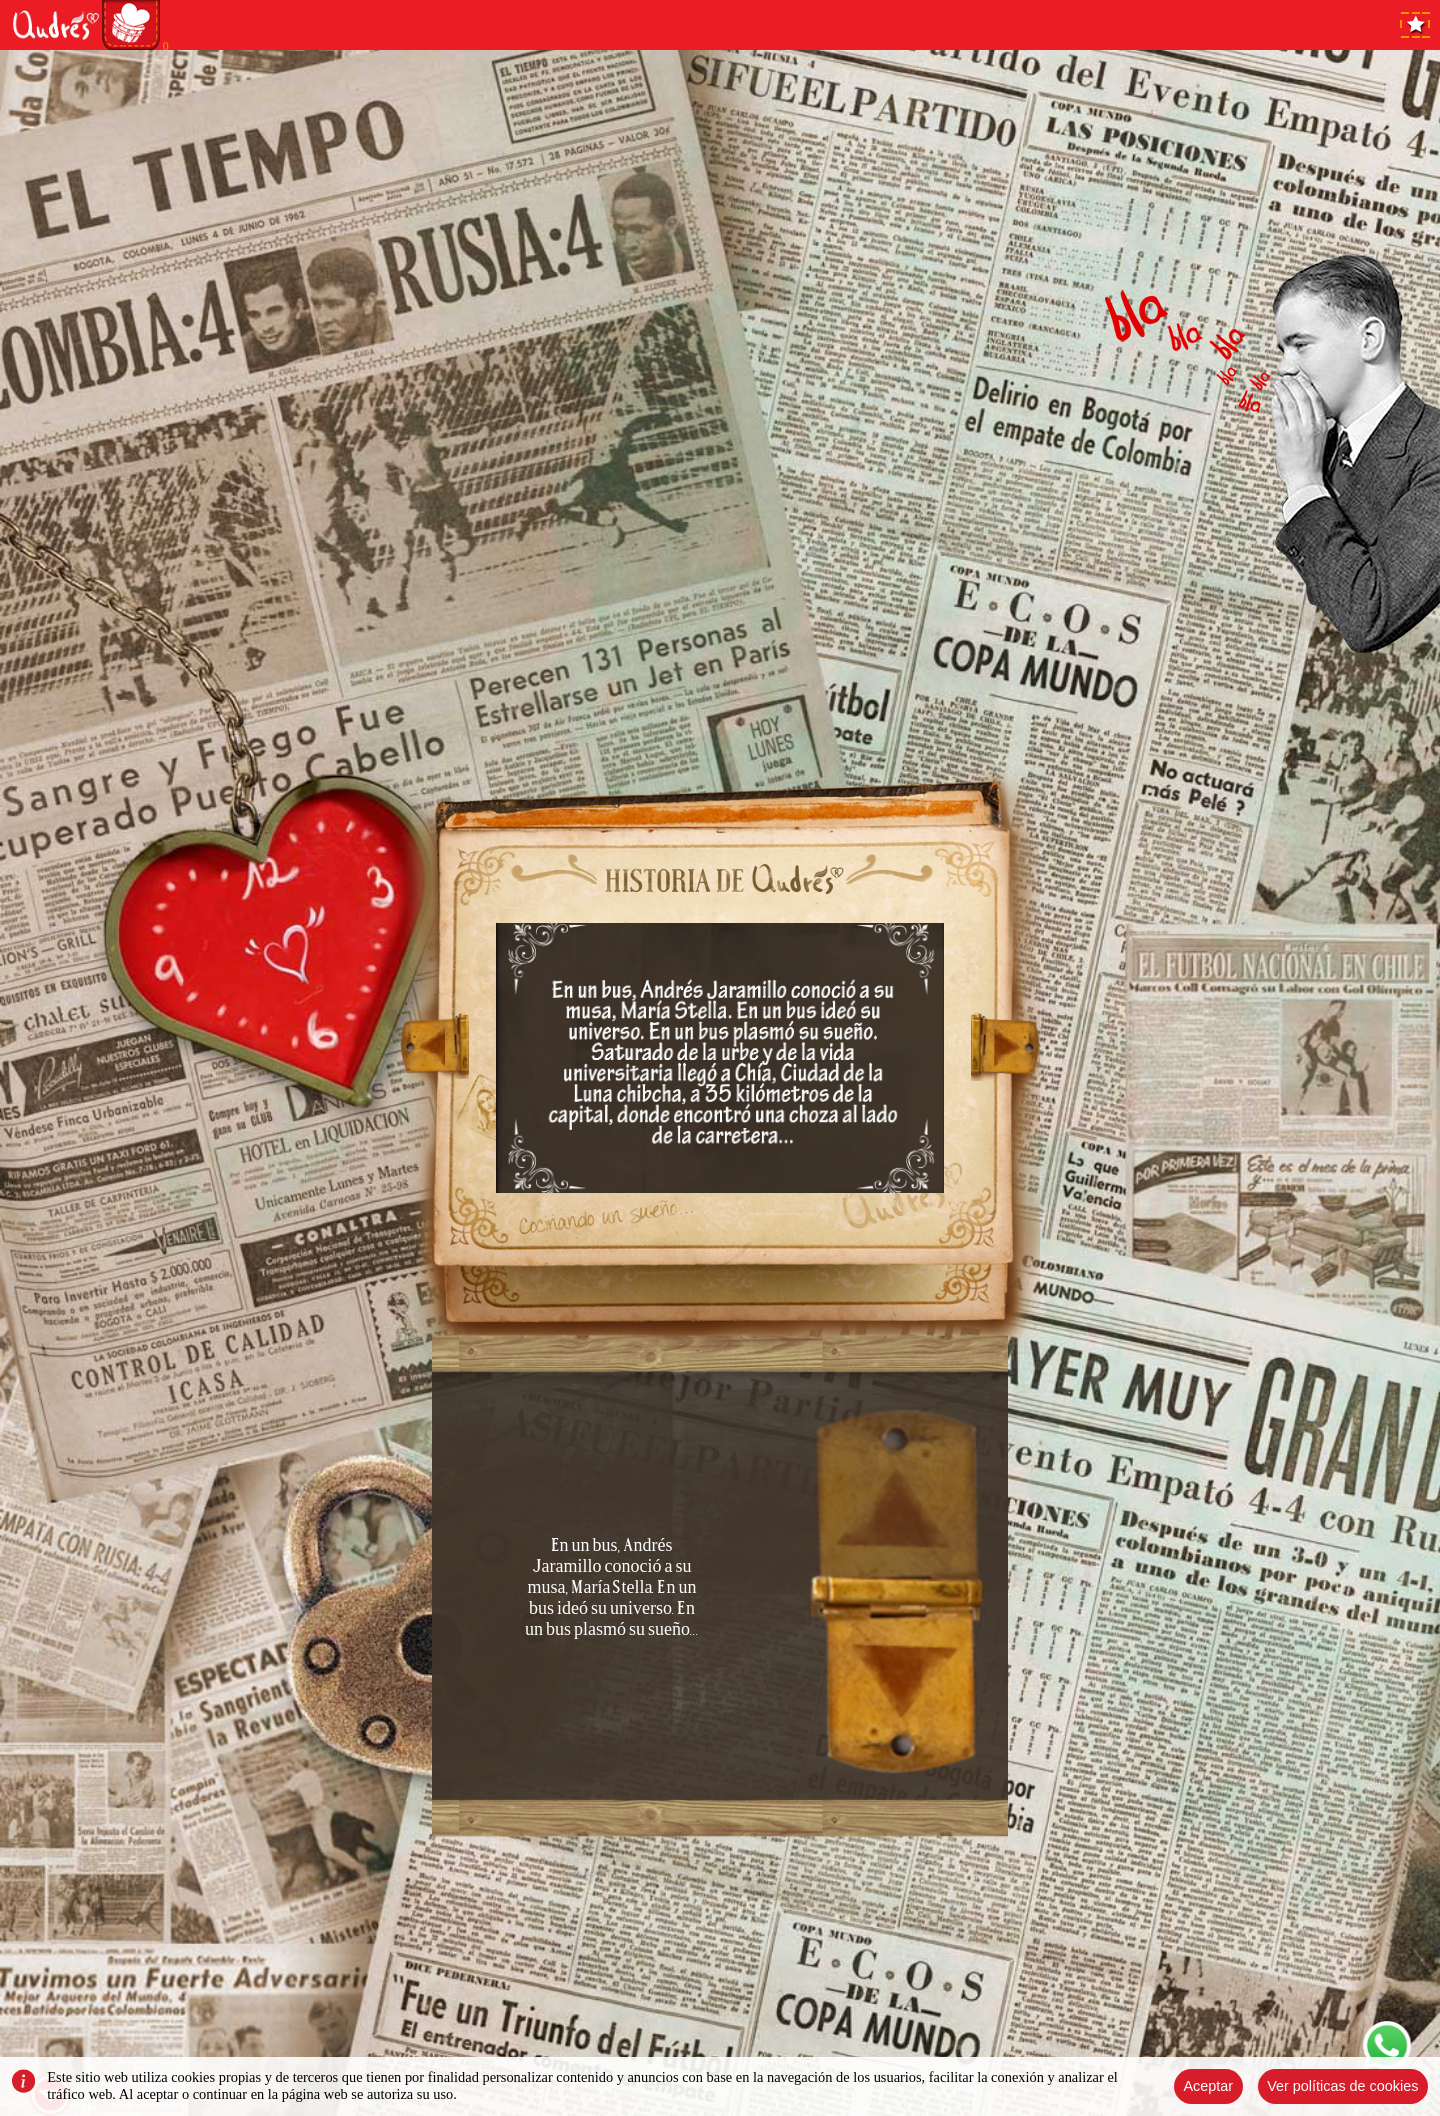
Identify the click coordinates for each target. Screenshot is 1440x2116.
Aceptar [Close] (1208, 2086)
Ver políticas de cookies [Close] (1342, 2086)
